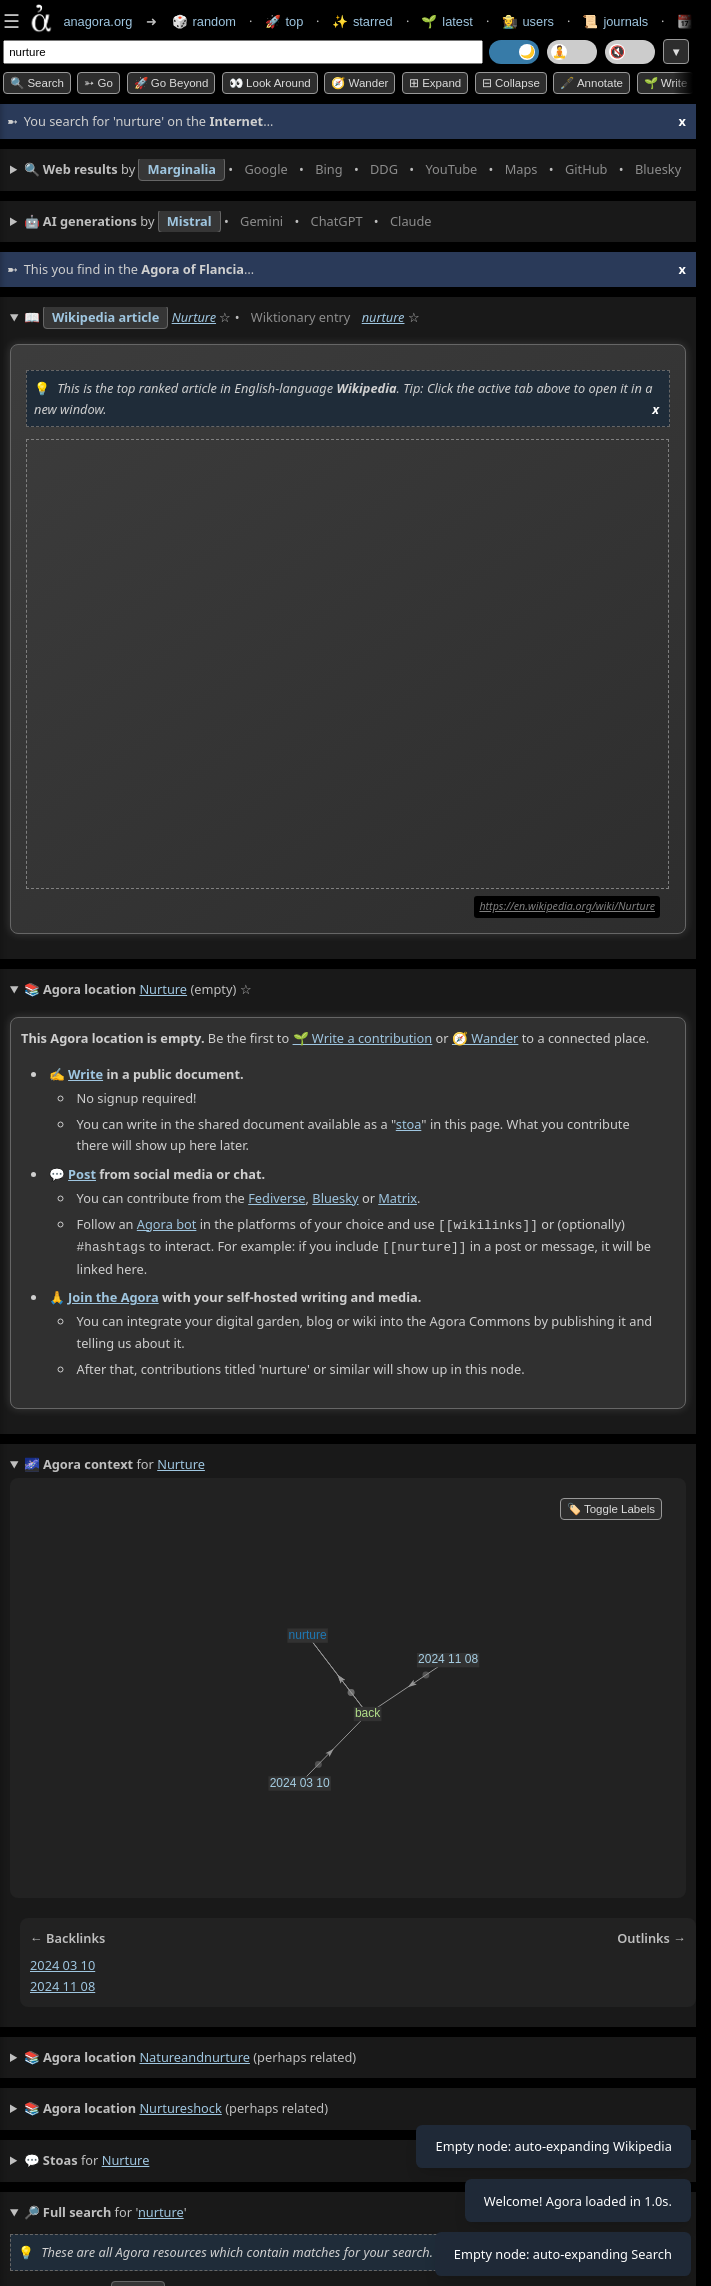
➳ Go (98, 83)
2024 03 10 (62, 1963)
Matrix (397, 1198)
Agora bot (167, 1224)
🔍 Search (37, 83)
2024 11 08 (62, 1984)
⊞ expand (435, 83)
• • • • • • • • (355, 170)
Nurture (194, 317)
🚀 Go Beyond (171, 83)
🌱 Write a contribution (363, 1038)
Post (82, 1174)
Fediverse (276, 1198)
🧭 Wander (359, 83)
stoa (409, 1124)
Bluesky (335, 1198)
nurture (383, 317)
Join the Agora (113, 1296)
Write (85, 1074)
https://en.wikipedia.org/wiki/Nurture (567, 906)
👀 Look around (270, 83)
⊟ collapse (511, 83)
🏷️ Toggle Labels (611, 1507)
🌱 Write (666, 83)
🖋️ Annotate (591, 83)
